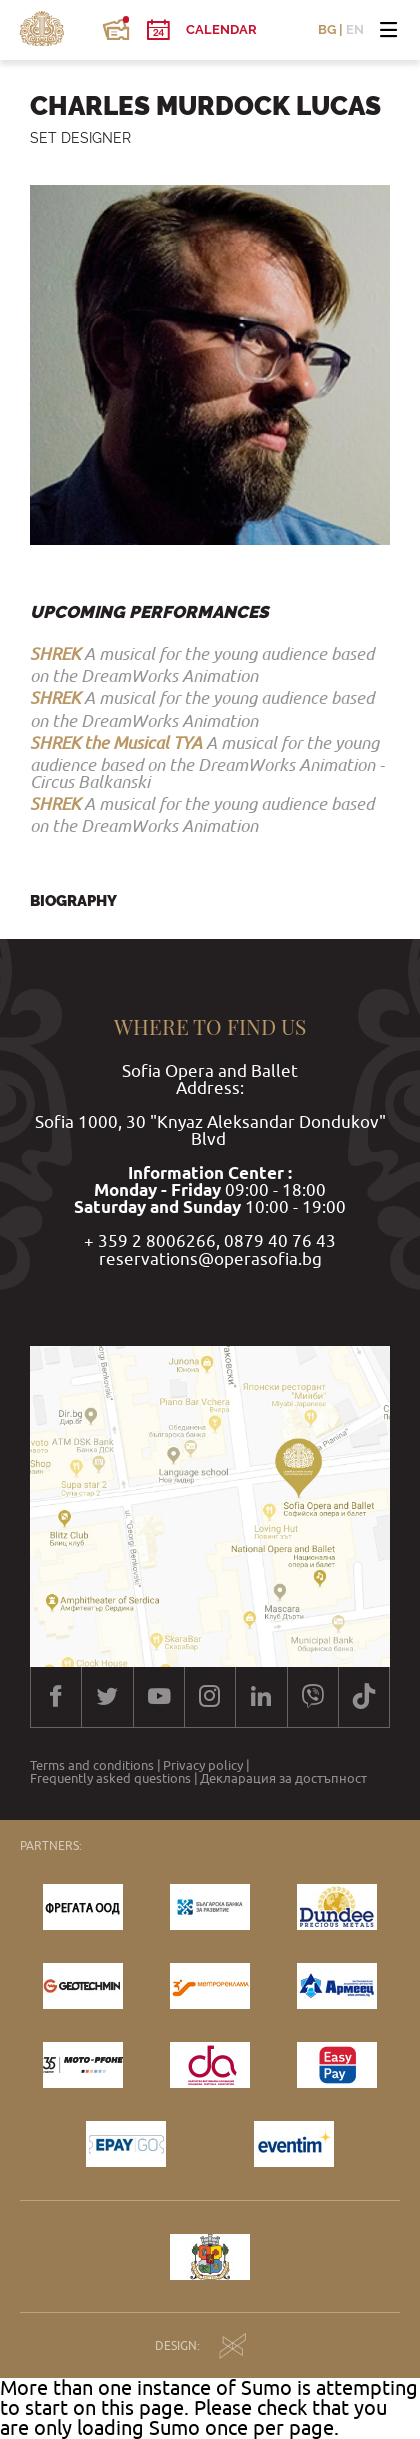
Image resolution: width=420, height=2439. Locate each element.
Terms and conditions (92, 1765)
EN (355, 29)
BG (327, 29)
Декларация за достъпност (283, 1778)
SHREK (55, 654)
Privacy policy (203, 1765)
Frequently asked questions (110, 1778)
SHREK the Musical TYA (116, 743)
